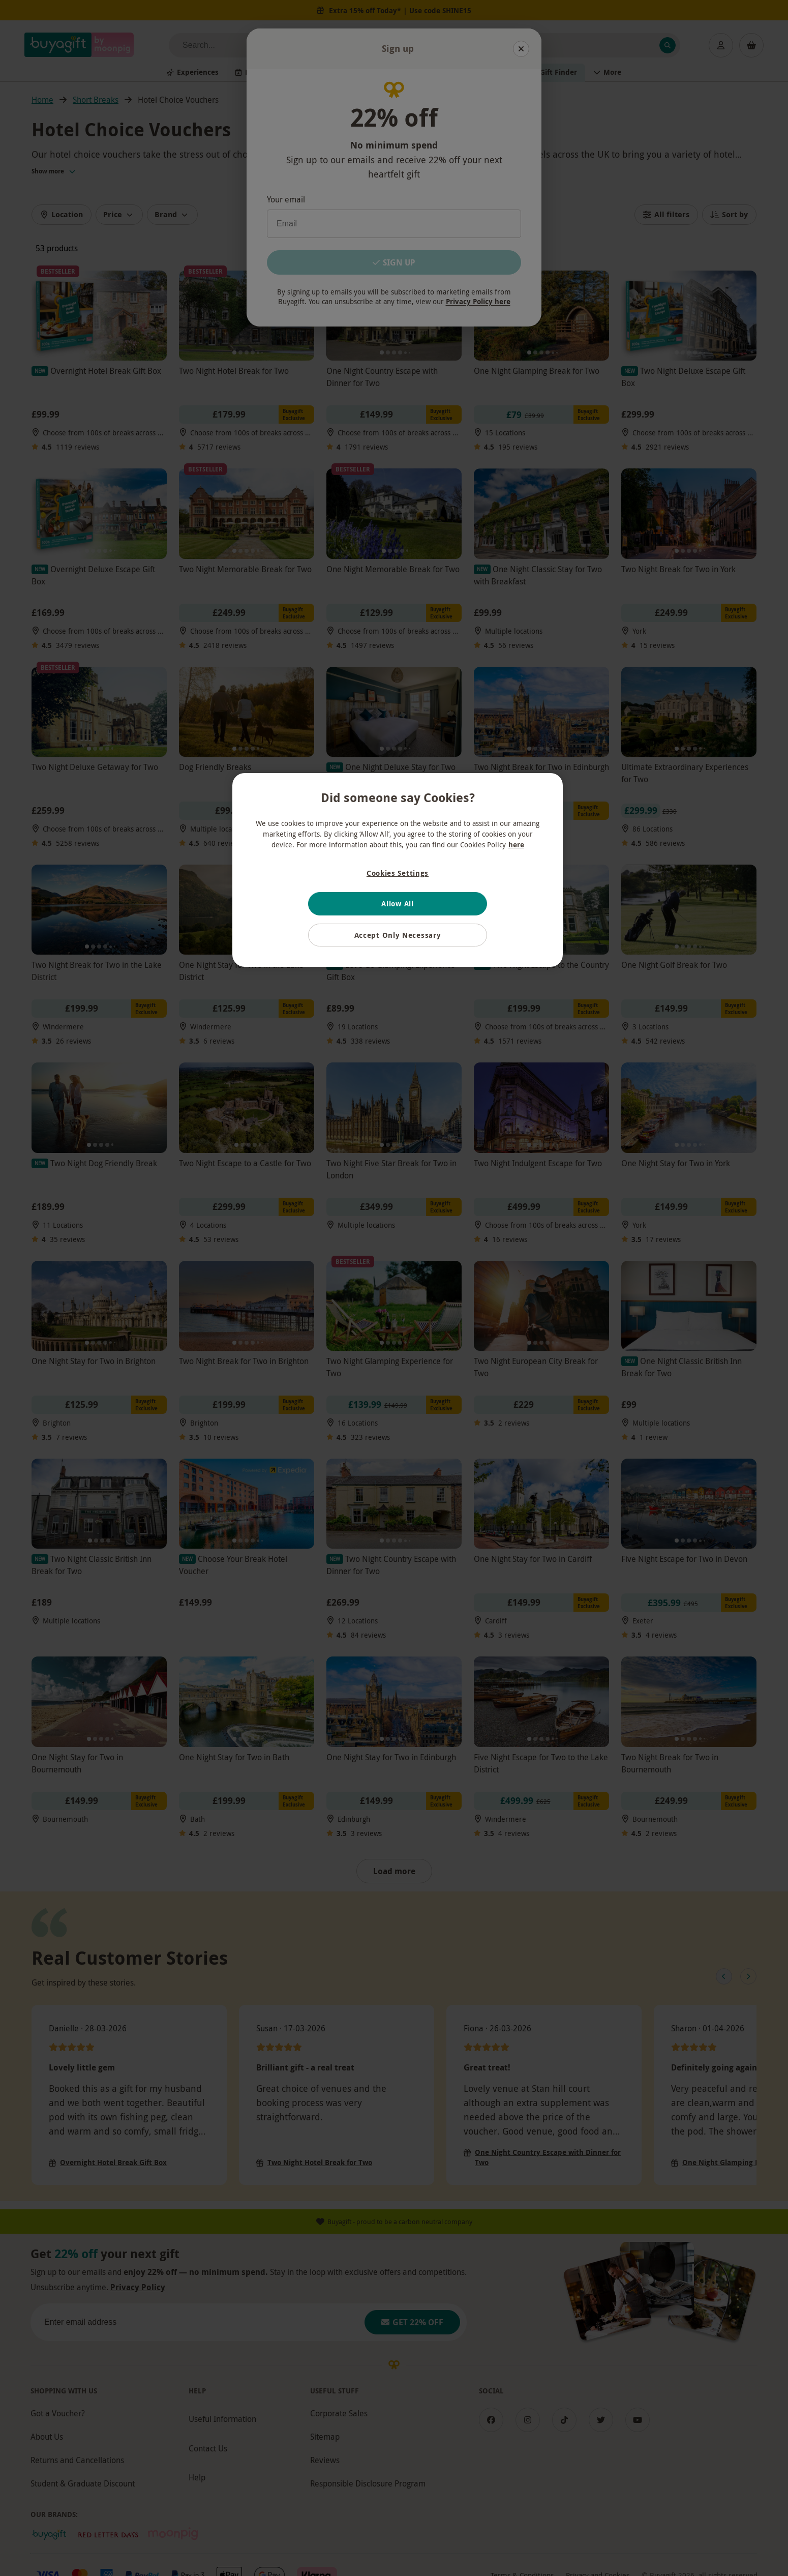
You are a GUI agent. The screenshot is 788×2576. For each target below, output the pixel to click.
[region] (397, 870)
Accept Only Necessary (397, 935)
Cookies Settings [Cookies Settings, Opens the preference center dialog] (398, 873)
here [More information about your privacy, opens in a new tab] (516, 844)
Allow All (397, 903)
